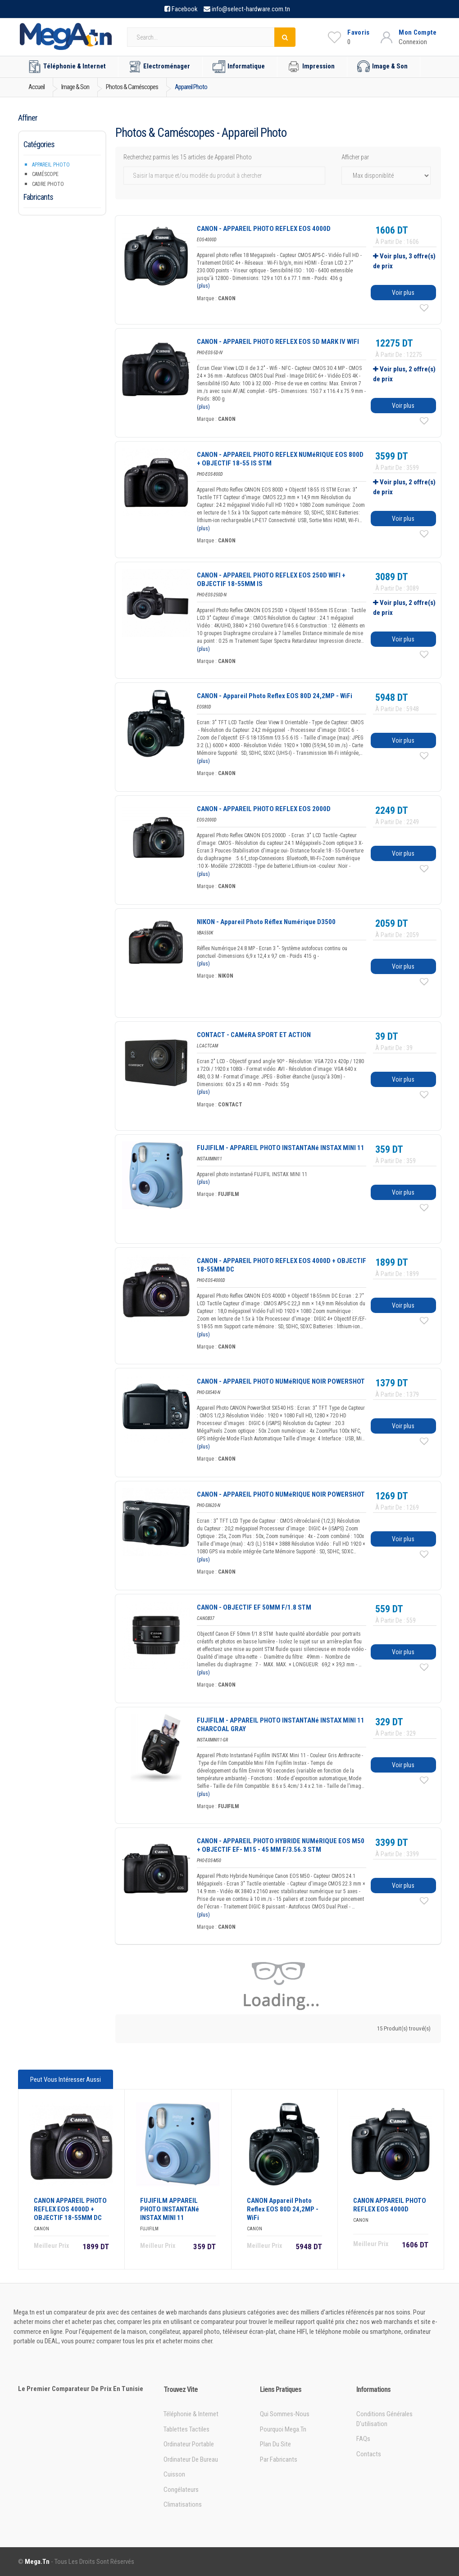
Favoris (358, 32)
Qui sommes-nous (284, 2414)
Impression (311, 66)
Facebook (185, 9)
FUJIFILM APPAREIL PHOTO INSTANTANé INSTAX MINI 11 (169, 2209)
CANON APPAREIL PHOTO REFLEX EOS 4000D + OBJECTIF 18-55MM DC (70, 2209)
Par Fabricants (278, 2459)
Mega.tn (37, 2562)
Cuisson (174, 2474)
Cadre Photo (48, 184)
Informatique (239, 66)
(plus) (203, 286)
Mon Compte (417, 32)
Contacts (368, 2454)
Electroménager (159, 66)
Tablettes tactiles (186, 2429)
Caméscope (45, 174)
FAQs (363, 2439)
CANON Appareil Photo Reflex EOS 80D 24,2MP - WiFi (282, 2209)
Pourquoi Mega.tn (283, 2429)
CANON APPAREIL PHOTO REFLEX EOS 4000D (389, 2205)
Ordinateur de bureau (191, 2459)
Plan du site (275, 2444)
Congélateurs (181, 2490)
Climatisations (183, 2504)
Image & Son (382, 66)
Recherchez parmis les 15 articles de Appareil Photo (187, 157)
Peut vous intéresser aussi (65, 2079)
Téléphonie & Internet (67, 66)
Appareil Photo (51, 165)
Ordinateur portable (189, 2444)
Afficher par (355, 157)
